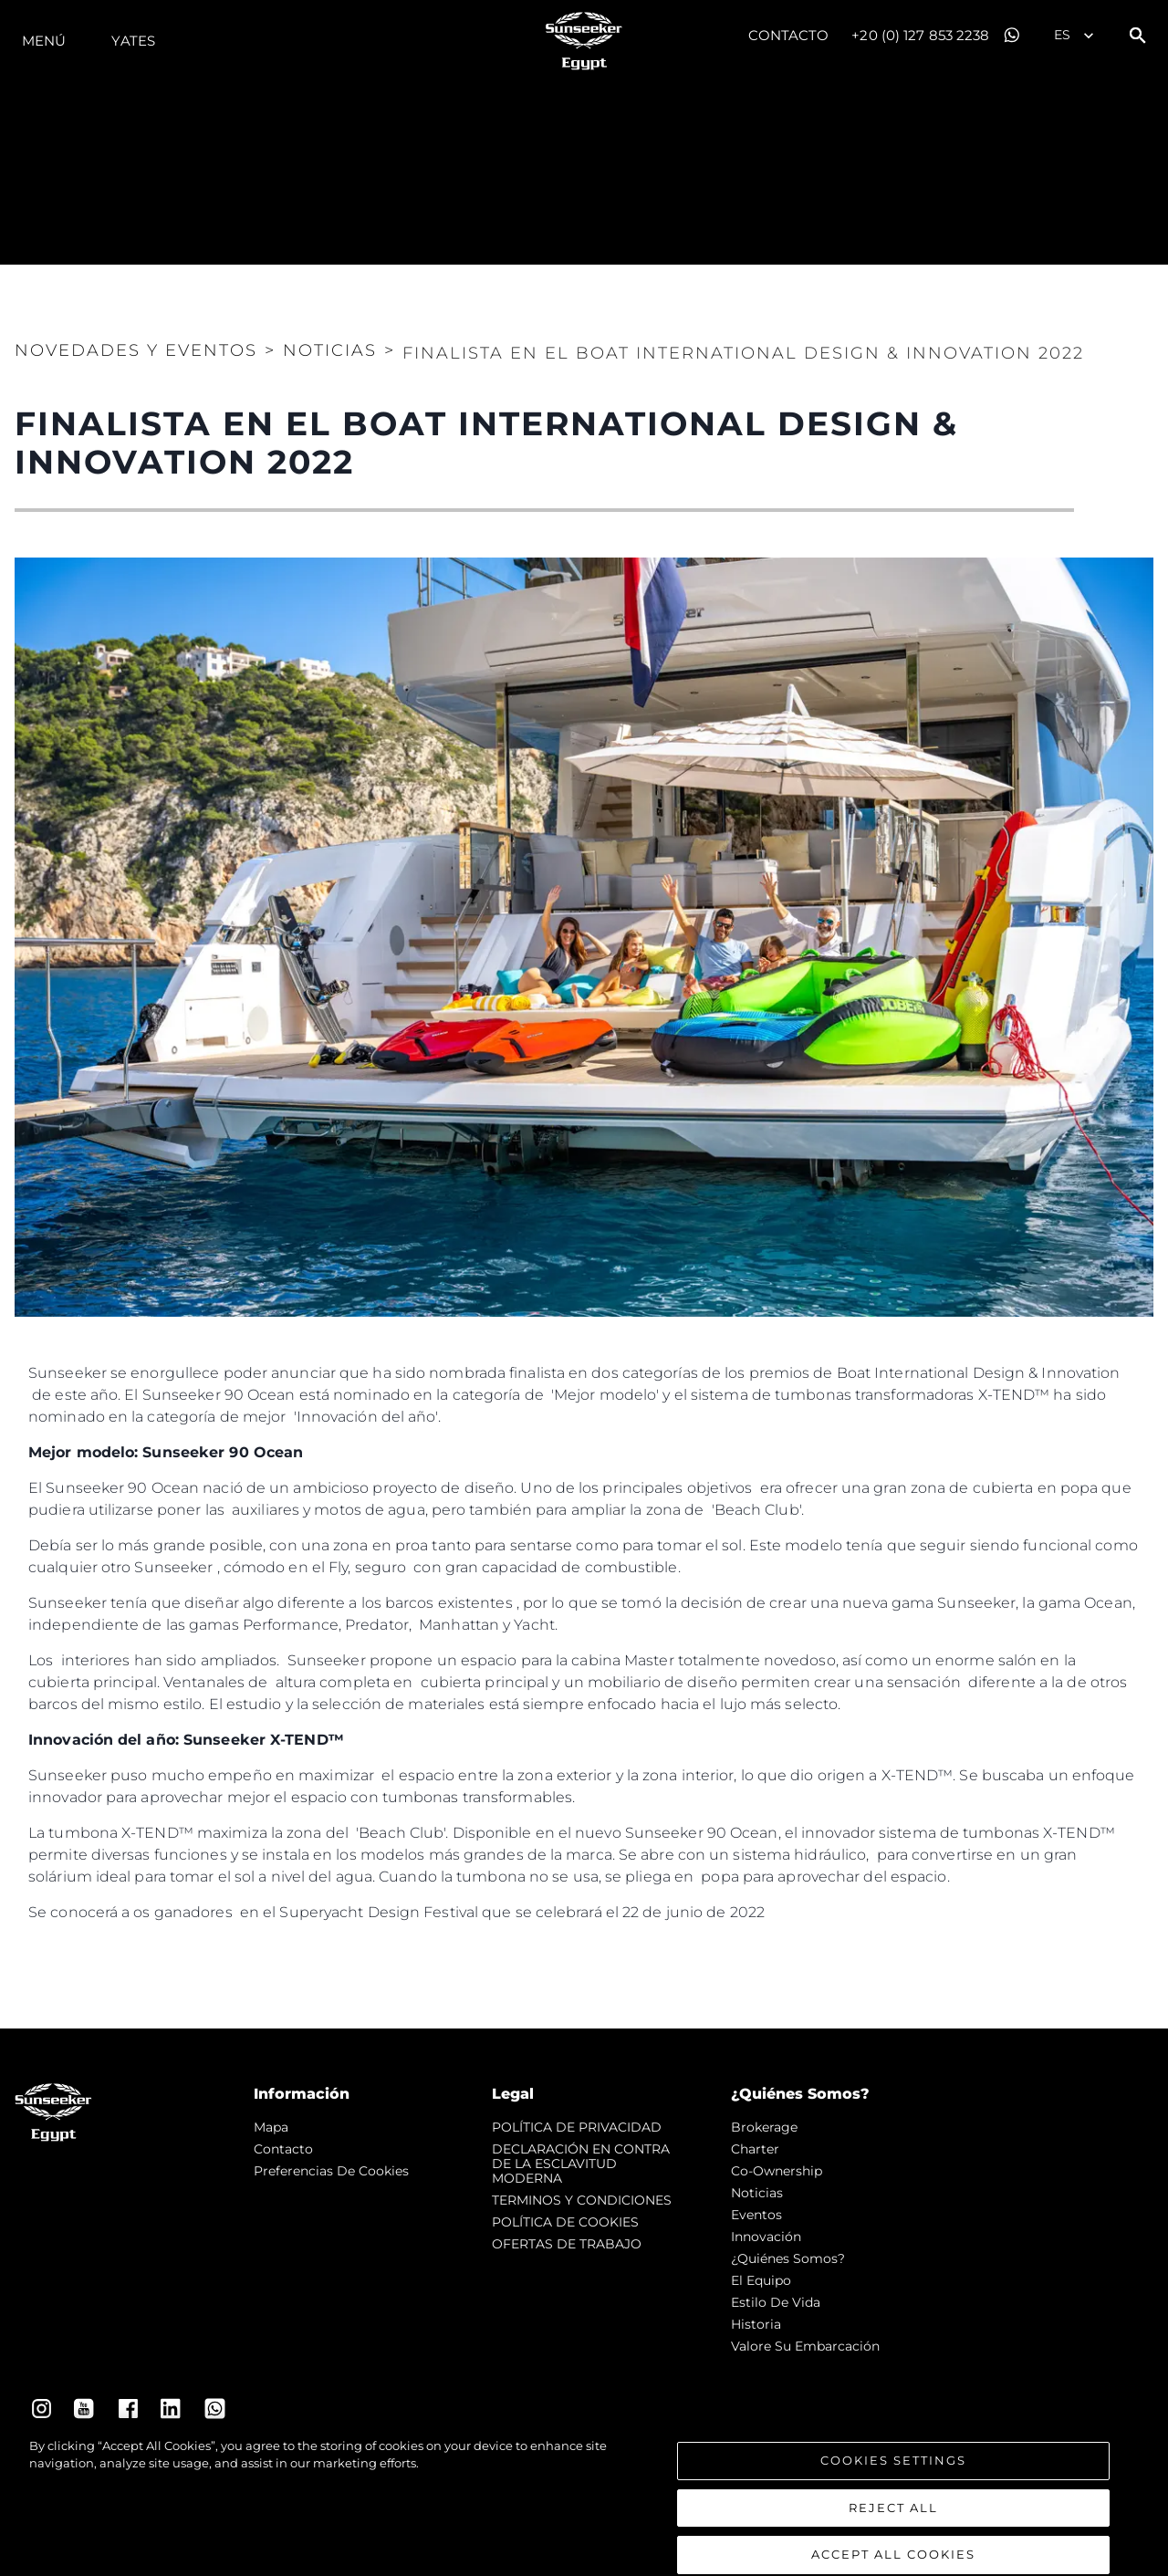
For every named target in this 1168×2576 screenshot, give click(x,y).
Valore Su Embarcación (805, 2346)
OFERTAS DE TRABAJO (566, 2244)
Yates (133, 40)
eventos (756, 2214)
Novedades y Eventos (136, 350)
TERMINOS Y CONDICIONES (582, 2200)
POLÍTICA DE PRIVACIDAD (577, 2127)
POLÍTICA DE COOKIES (565, 2222)
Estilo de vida (775, 2302)
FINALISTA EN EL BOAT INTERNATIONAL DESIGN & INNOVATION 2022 (743, 353)
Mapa (271, 2127)
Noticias (330, 350)
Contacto (788, 35)
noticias (757, 2193)
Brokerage (764, 2127)
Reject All (893, 2523)
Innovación (766, 2236)
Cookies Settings (893, 2475)
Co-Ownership (776, 2171)
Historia (756, 2324)
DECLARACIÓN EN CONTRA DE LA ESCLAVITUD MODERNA (581, 2163)
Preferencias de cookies (331, 2171)
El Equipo (761, 2280)
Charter (755, 2149)
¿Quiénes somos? (788, 2258)
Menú (44, 40)
